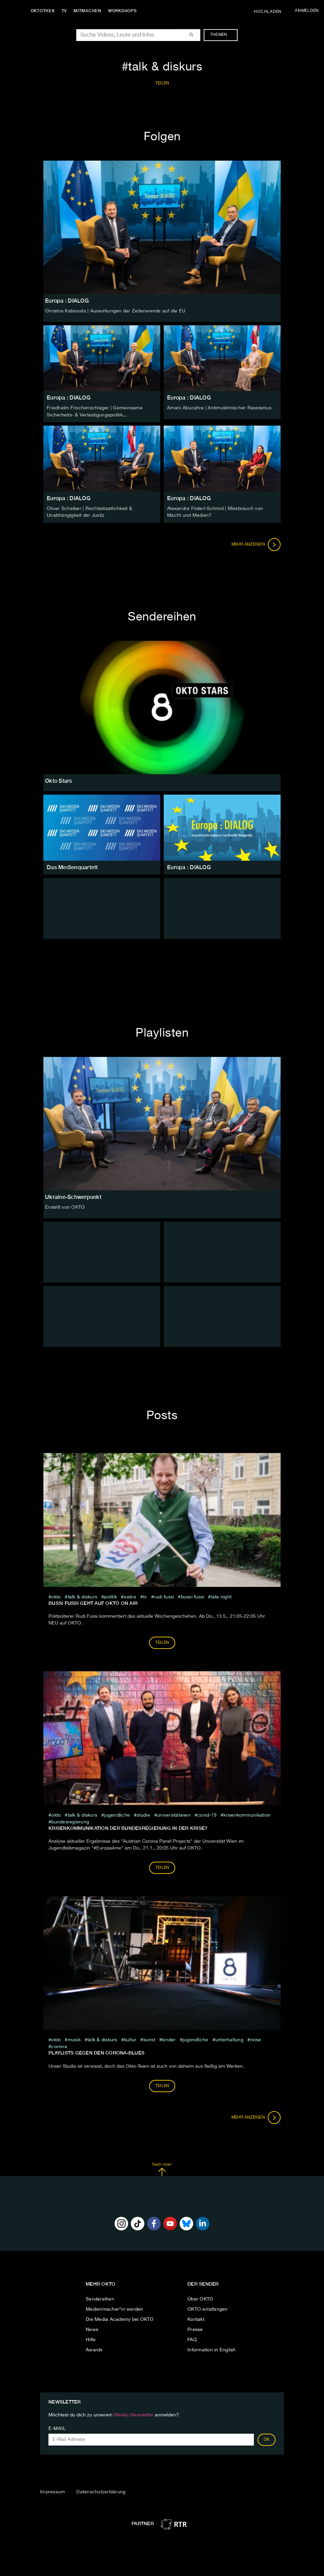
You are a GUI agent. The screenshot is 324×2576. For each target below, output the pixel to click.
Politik (110, 1596)
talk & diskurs (83, 1596)
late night (221, 1596)
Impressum (52, 2491)
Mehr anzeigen (256, 543)
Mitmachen (89, 10)
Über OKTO (200, 2298)
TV (65, 10)
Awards (94, 2349)
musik (74, 2039)
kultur (130, 2039)
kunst (149, 2039)
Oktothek (44, 10)
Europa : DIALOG (68, 397)
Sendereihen (100, 2298)
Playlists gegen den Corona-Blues (96, 2052)
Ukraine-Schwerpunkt (73, 1196)
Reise (255, 2039)
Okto (56, 1596)
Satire (130, 1596)
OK (267, 2439)
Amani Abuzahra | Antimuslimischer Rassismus (219, 408)
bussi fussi (192, 1596)
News (92, 2328)
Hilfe (91, 2338)
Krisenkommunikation (246, 1814)
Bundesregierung (70, 1821)
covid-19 (207, 1814)
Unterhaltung (229, 2039)
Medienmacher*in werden (114, 2308)
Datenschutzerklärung (100, 2491)
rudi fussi (164, 1596)
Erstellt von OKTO (65, 1206)
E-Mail (57, 2428)
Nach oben (161, 2168)
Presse (195, 2328)
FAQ (192, 2338)
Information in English (211, 2349)
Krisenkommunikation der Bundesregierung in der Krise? (127, 1827)
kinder (169, 2039)
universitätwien (173, 1814)
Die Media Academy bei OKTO (120, 2318)
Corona (59, 2046)
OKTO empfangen (207, 2308)
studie (143, 1814)
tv (145, 1596)
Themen (222, 35)
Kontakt (195, 2318)
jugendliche (117, 1814)
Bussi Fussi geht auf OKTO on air (93, 1602)
